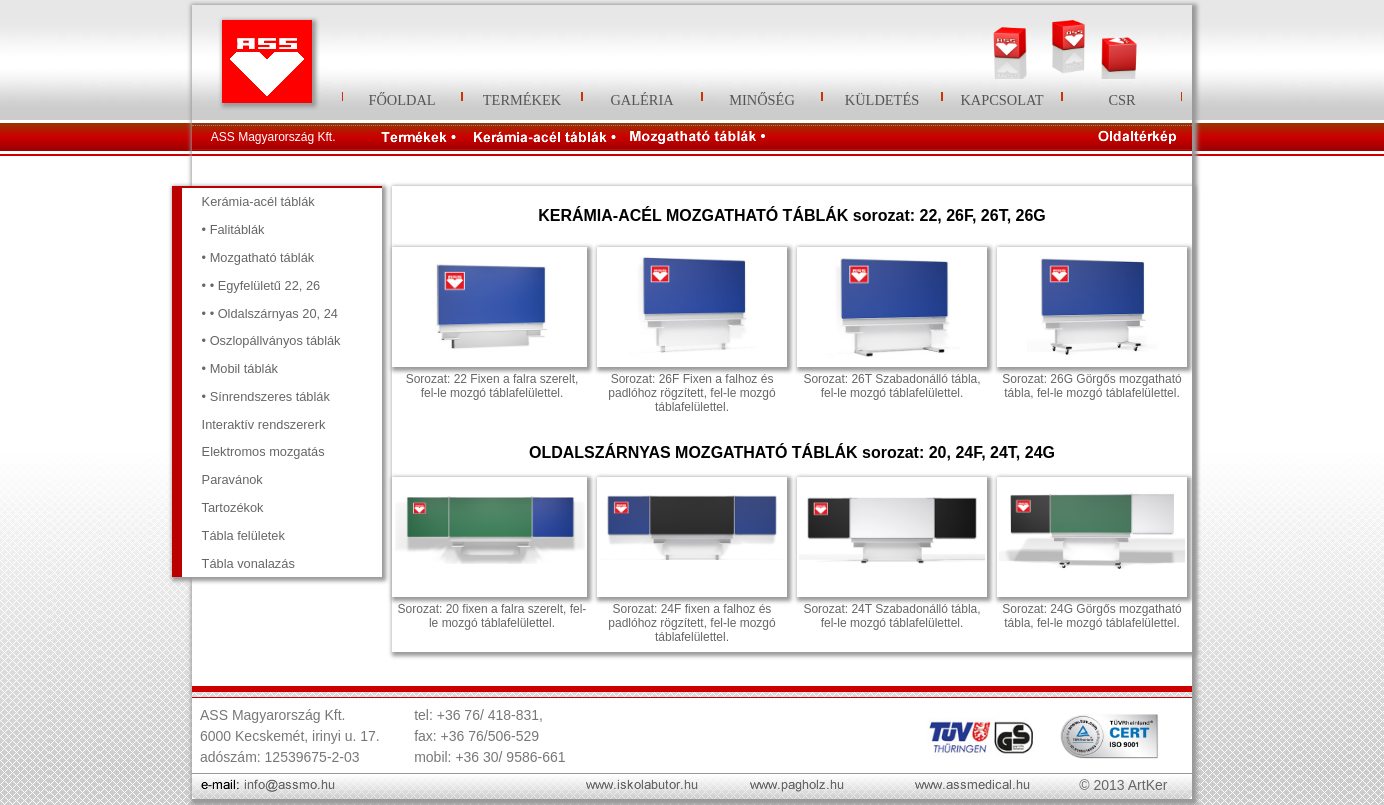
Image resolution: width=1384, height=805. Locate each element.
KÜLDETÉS (882, 100)
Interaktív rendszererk (264, 424)
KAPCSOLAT (1001, 100)
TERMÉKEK (522, 100)
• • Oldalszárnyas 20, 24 (270, 313)
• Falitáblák (233, 229)
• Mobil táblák (240, 368)
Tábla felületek (243, 535)
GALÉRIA (641, 100)
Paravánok (232, 479)
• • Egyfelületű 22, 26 (261, 285)
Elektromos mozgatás (263, 451)
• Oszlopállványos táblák (271, 340)
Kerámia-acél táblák (258, 201)
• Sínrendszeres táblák (266, 396)
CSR (1121, 100)
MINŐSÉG (762, 100)
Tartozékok (233, 507)
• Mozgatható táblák (258, 257)
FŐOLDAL (401, 100)
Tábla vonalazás (248, 563)
